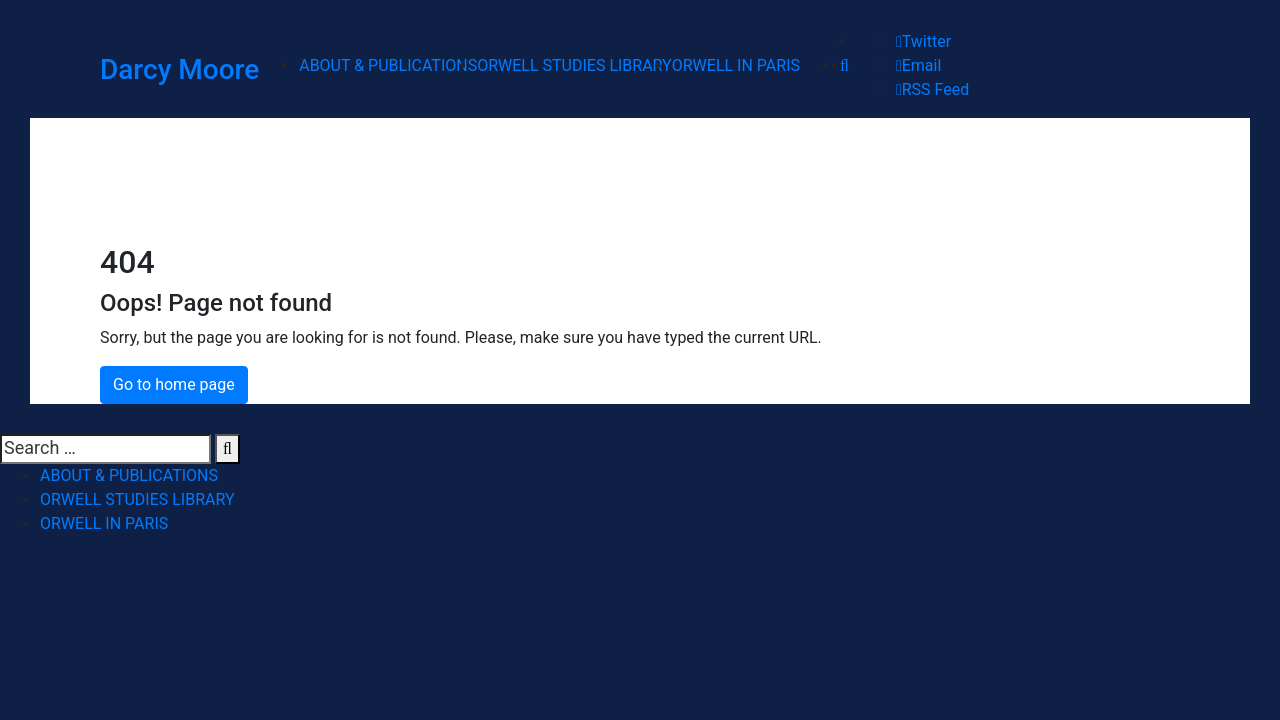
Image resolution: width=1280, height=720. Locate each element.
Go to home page (174, 384)
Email (918, 65)
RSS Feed (932, 89)
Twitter (923, 41)
